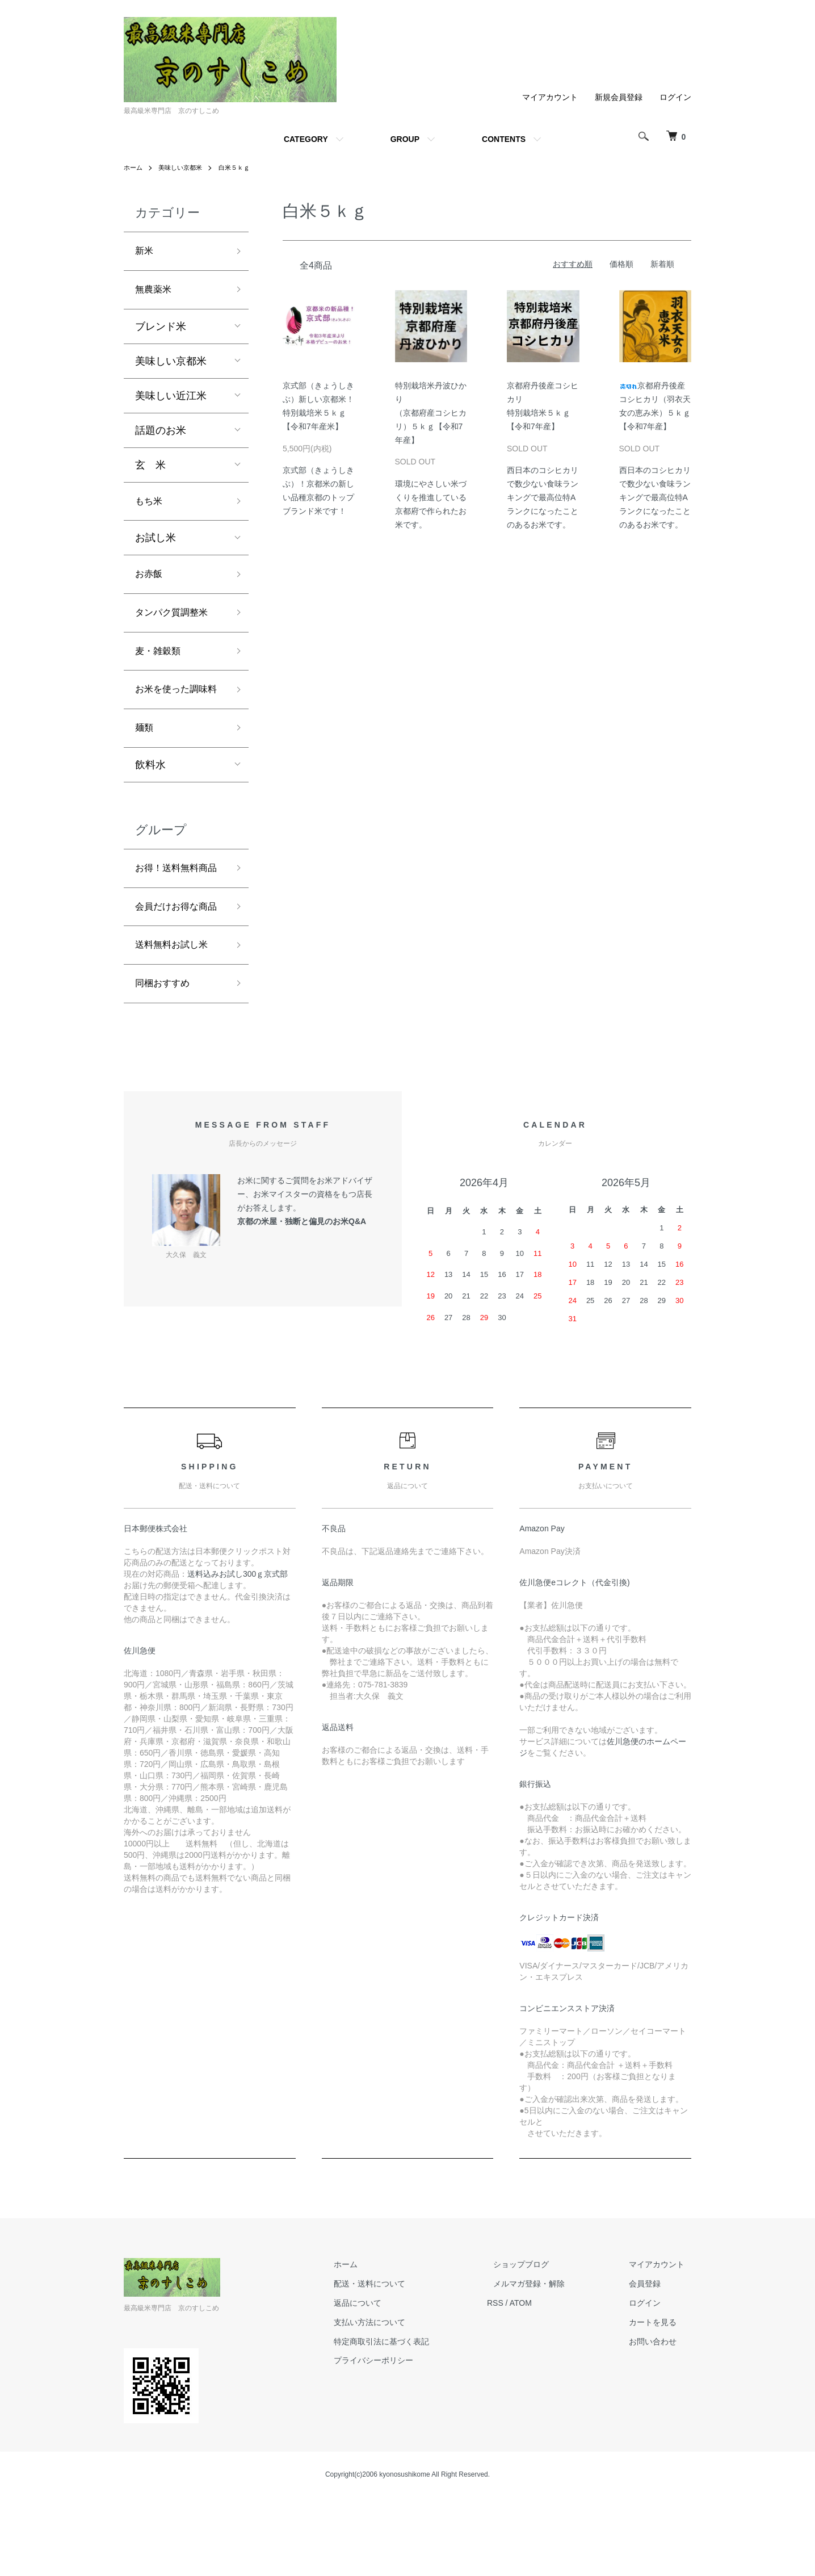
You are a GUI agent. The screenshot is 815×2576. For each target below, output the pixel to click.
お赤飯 (150, 582)
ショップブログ (541, 2343)
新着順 (662, 264)
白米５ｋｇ (241, 167)
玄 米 (150, 469)
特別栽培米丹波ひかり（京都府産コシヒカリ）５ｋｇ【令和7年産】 (431, 412)
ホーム (134, 167)
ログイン (675, 97)
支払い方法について (402, 2401)
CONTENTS (504, 139)
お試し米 (155, 544)
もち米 (150, 506)
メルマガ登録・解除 (549, 2362)
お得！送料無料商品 (176, 913)
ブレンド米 (160, 330)
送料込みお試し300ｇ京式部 (237, 1652)
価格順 (621, 264)
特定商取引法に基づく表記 (414, 2419)
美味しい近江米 (171, 399)
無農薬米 (155, 293)
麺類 (145, 762)
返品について (390, 2381)
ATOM (547, 2381)
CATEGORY (306, 139)
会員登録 (651, 2362)
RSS (521, 2381)
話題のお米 (160, 434)
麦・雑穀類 (160, 663)
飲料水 (150, 800)
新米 (145, 252)
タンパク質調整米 (176, 623)
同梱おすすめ (165, 1061)
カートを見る (659, 2401)
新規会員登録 (618, 97)
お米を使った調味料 (176, 712)
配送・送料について (402, 2362)
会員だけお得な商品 (176, 971)
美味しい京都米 (184, 167)
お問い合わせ (659, 2419)
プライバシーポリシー (406, 2439)
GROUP (404, 139)
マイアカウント (550, 97)
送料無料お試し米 (176, 1020)
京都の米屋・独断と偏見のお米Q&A (301, 1299)
